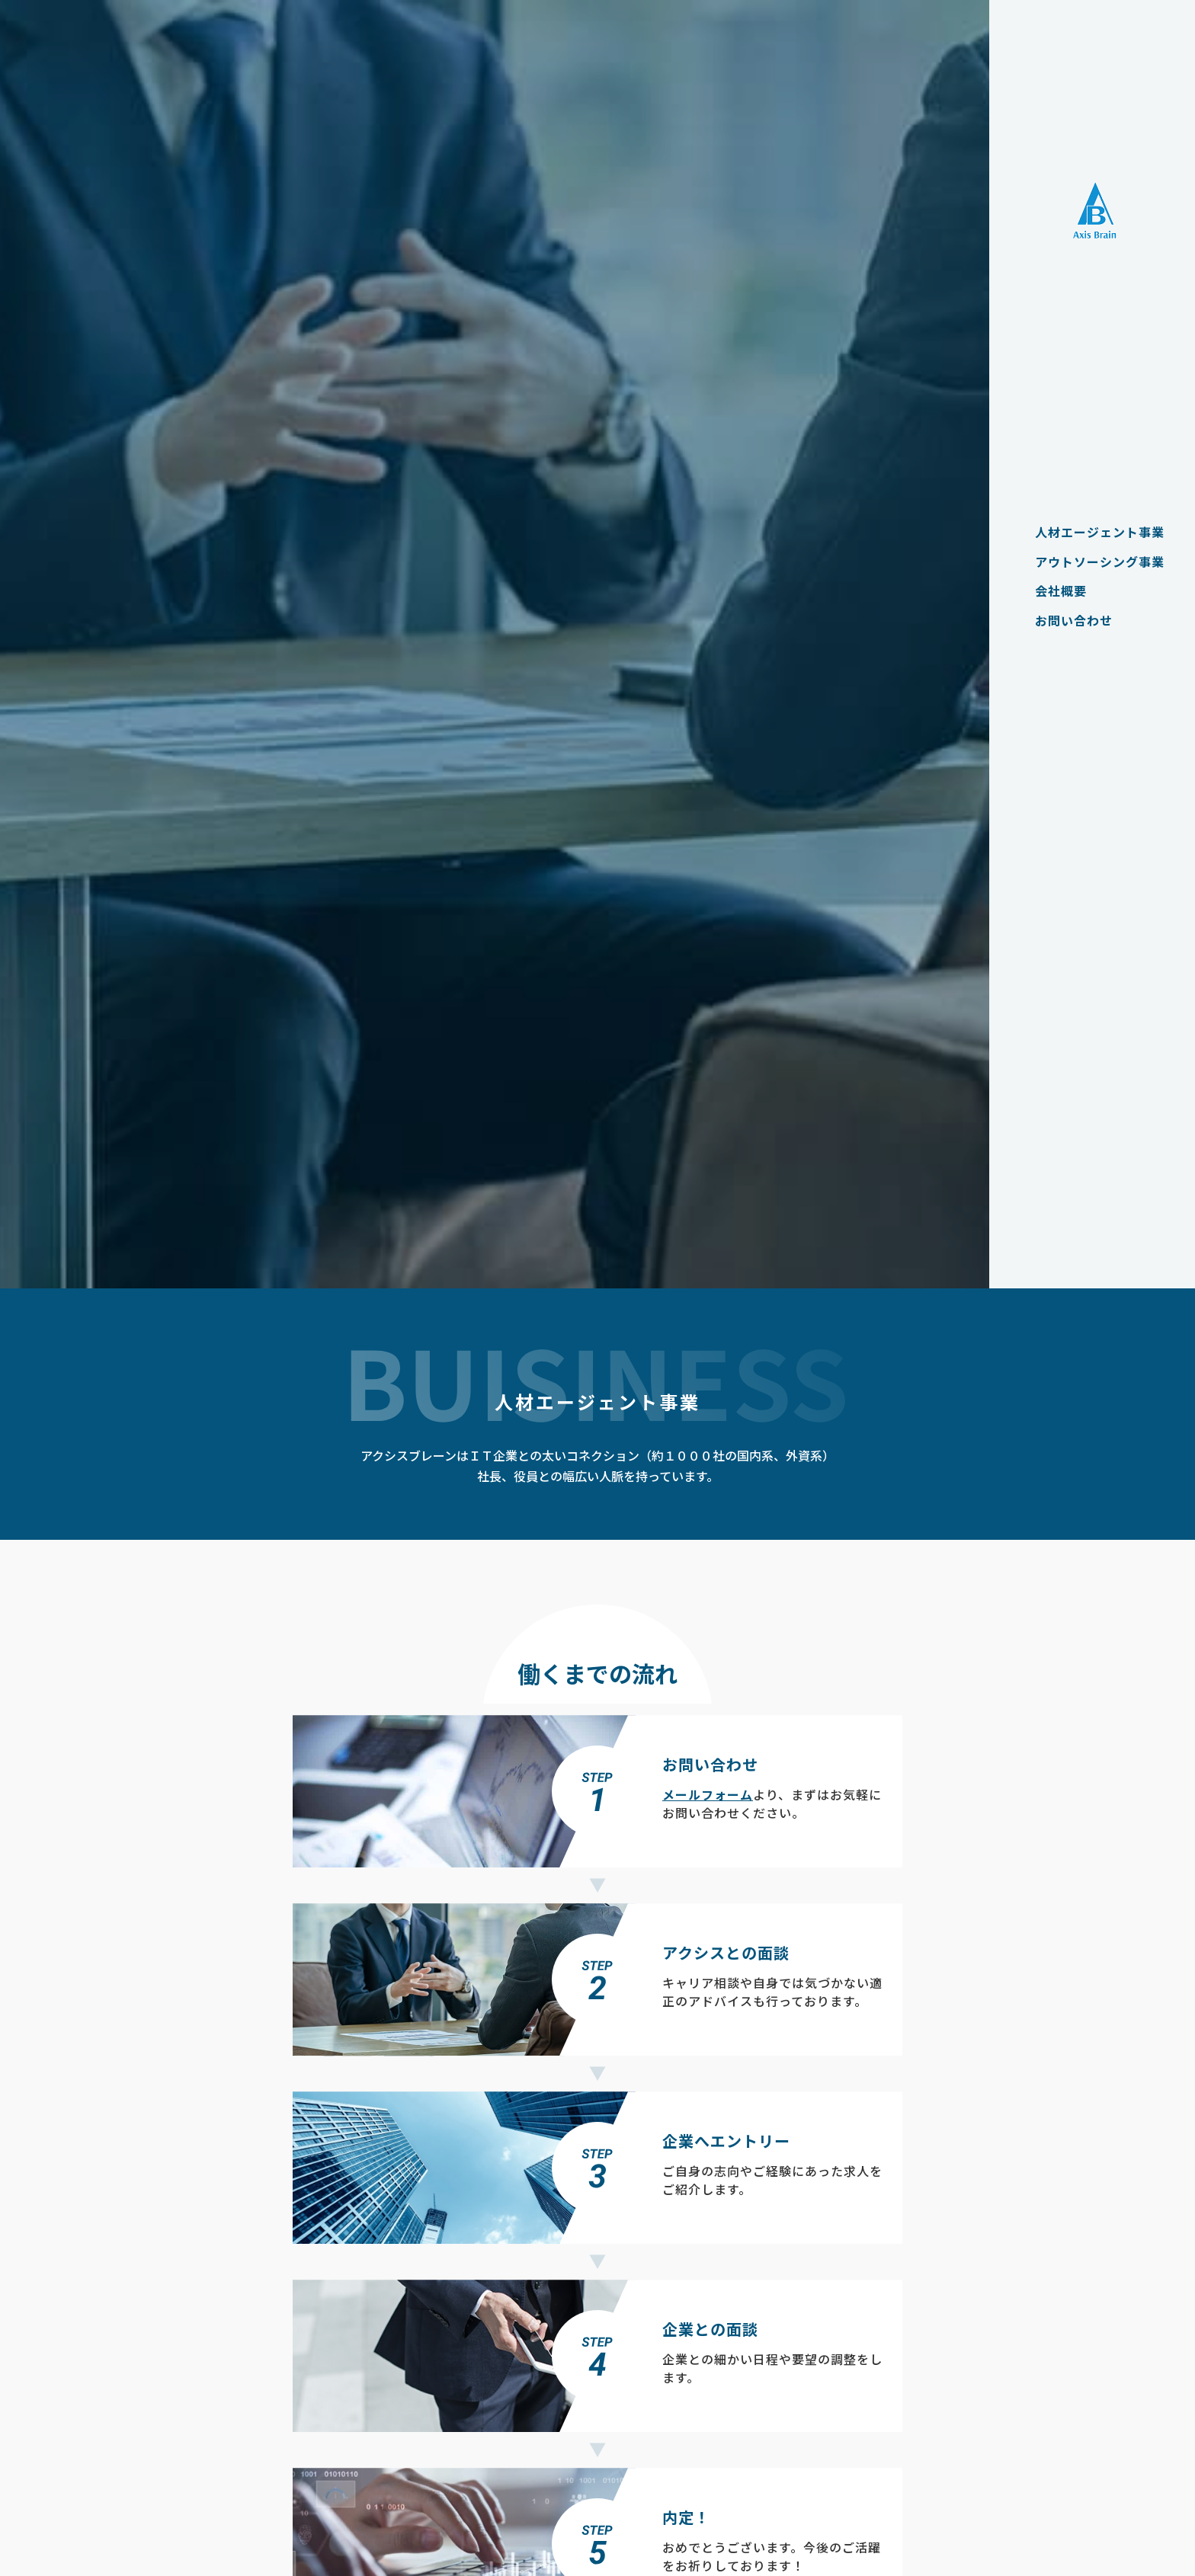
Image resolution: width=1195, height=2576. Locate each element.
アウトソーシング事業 (1092, 561)
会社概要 (1053, 590)
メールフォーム (707, 1794)
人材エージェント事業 (1092, 532)
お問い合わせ (1066, 620)
